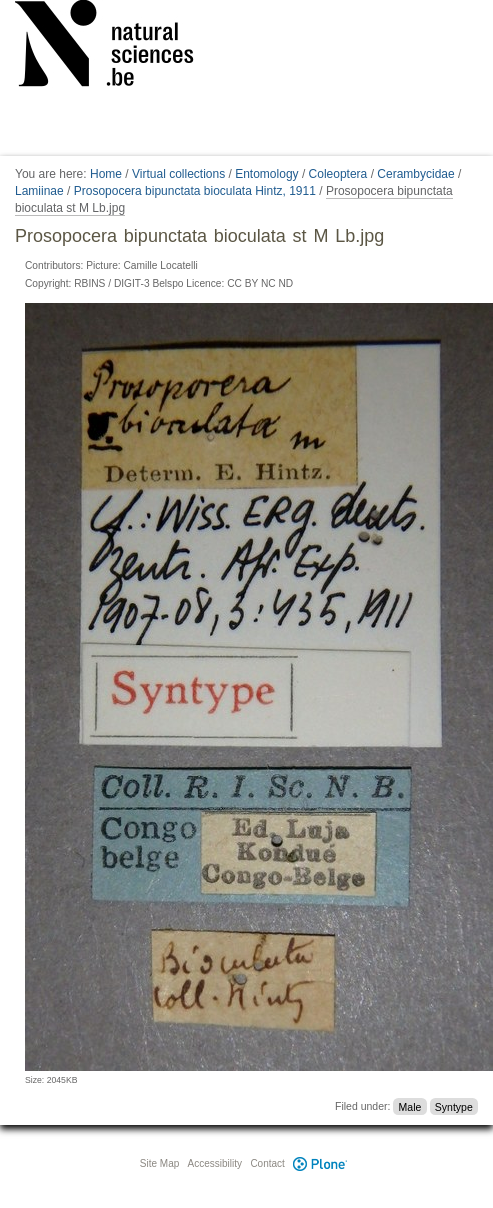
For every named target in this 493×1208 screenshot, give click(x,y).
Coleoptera (338, 174)
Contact (267, 1163)
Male (410, 1106)
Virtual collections (178, 174)
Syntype (454, 1106)
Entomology (266, 174)
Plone (321, 1163)
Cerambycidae (415, 174)
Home (106, 174)
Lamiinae (39, 191)
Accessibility (215, 1163)
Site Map (159, 1163)
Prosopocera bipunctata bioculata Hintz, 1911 (195, 191)
